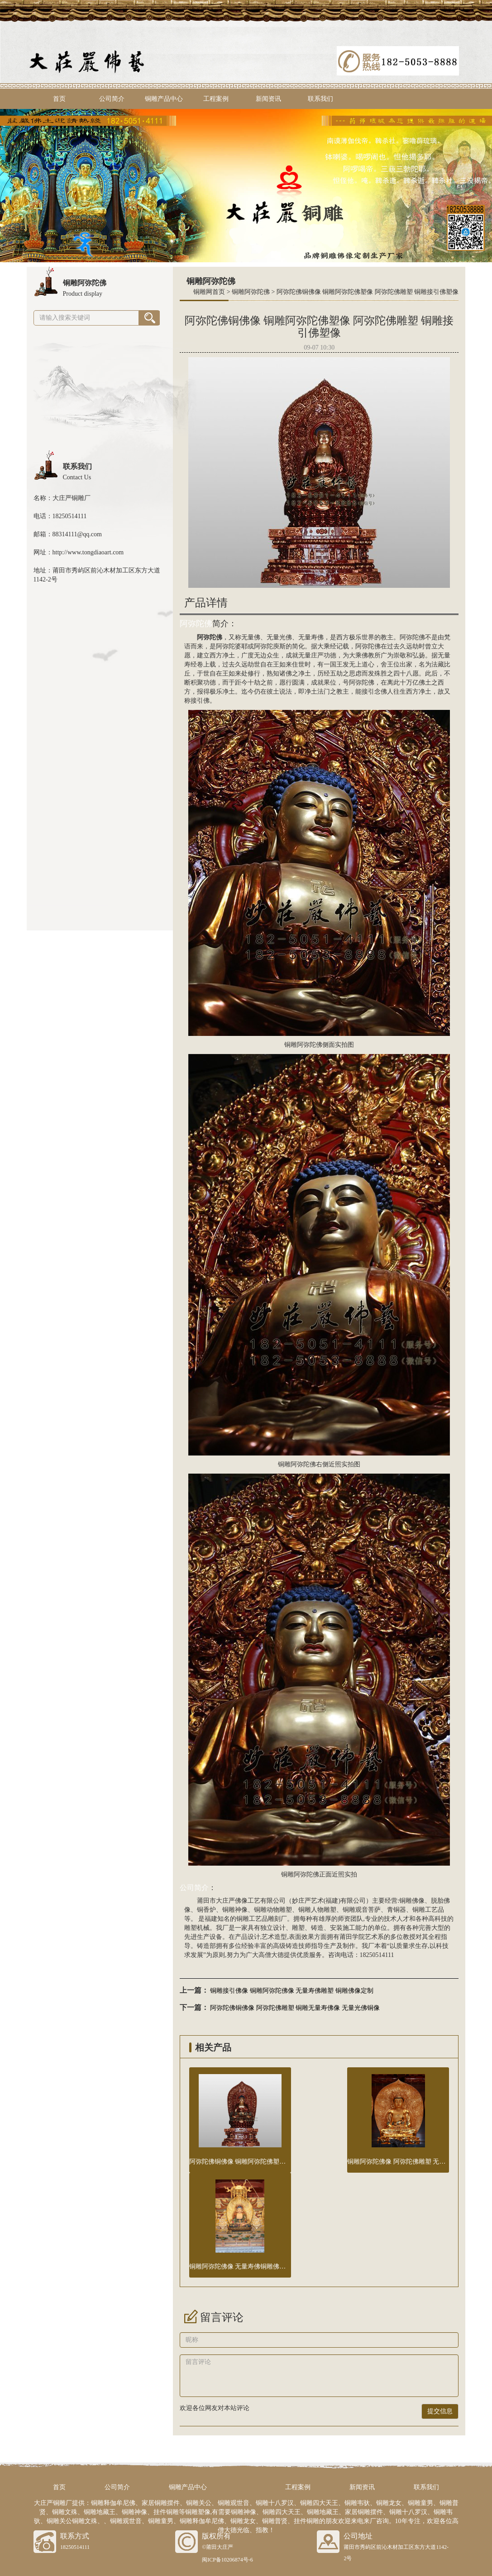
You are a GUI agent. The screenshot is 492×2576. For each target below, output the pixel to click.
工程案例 (216, 98)
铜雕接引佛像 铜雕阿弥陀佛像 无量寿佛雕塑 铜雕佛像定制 (291, 1990)
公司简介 (111, 98)
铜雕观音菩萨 (362, 1909)
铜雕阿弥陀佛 (251, 291)
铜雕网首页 (209, 291)
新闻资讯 (268, 98)
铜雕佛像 (412, 1900)
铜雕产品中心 (164, 98)
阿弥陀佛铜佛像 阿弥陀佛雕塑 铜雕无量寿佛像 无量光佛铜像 (295, 2007)
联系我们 (320, 98)
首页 (59, 98)
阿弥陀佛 (196, 623)
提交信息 (440, 2411)
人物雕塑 (323, 1909)
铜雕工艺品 (428, 1909)
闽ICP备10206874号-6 (227, 2560)
